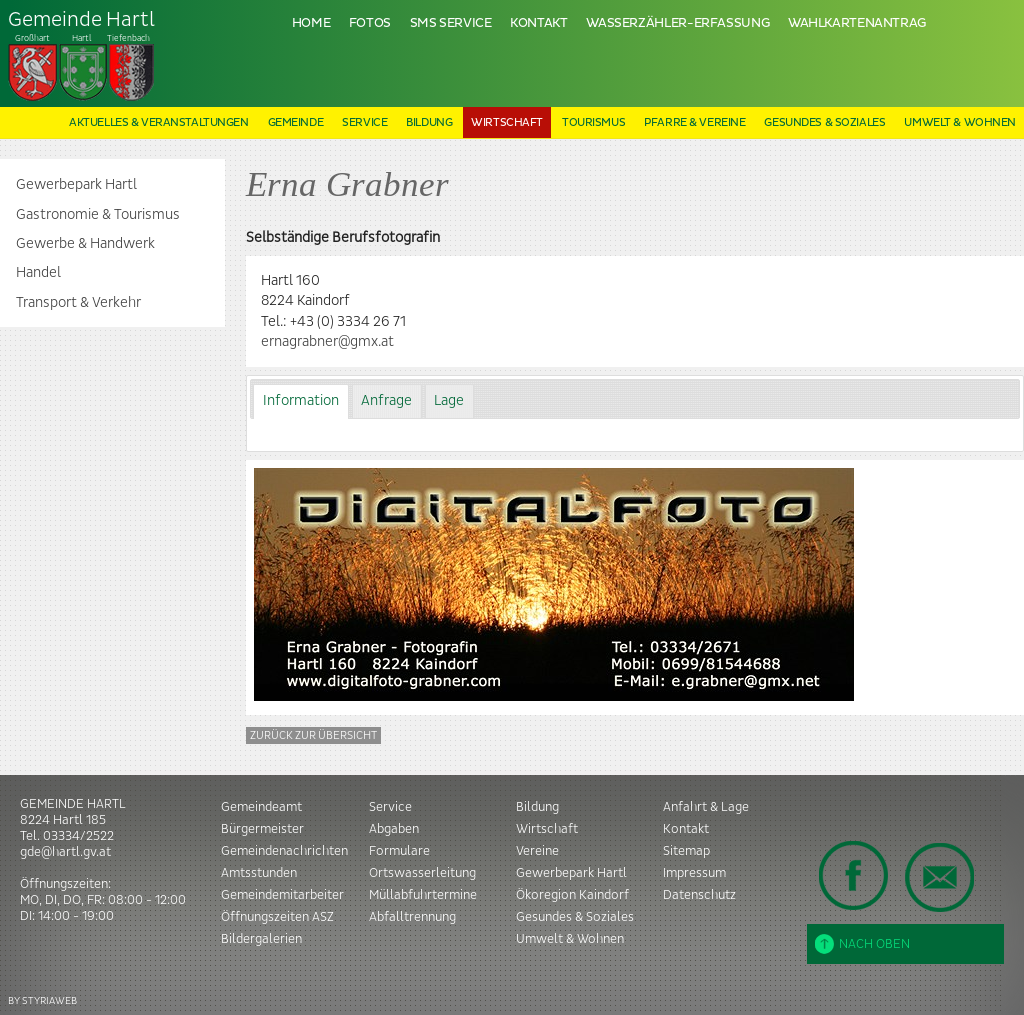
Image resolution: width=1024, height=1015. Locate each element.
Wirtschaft (507, 122)
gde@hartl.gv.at (65, 852)
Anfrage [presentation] (386, 401)
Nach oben (862, 944)
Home (311, 23)
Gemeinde (296, 122)
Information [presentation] (301, 401)
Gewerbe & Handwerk (85, 244)
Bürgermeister (262, 829)
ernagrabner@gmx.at (327, 342)
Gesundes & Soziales (824, 122)
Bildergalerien (261, 939)
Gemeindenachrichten (284, 851)
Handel (38, 273)
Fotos (370, 23)
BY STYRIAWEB (42, 1000)
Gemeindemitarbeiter (282, 895)
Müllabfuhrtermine (423, 895)
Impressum (694, 873)
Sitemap (686, 851)
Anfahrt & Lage (706, 807)
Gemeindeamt (261, 807)
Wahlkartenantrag (857, 23)
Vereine (537, 851)
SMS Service (451, 23)
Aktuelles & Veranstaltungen (159, 122)
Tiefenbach (82, 56)
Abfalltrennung (412, 917)
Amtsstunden (259, 873)
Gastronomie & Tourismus (98, 215)
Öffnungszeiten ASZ (277, 917)
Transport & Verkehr (78, 303)
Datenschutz (699, 895)
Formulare (399, 851)
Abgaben (394, 829)
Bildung (429, 122)
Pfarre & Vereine (694, 122)
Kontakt (538, 23)
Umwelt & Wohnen (960, 122)
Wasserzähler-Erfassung (677, 23)
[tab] (300, 401)
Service (364, 122)
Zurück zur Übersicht (313, 735)
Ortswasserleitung (422, 873)
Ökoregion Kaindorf (572, 895)
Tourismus (593, 122)
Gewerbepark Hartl (76, 185)
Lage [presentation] (449, 401)
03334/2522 (78, 836)
